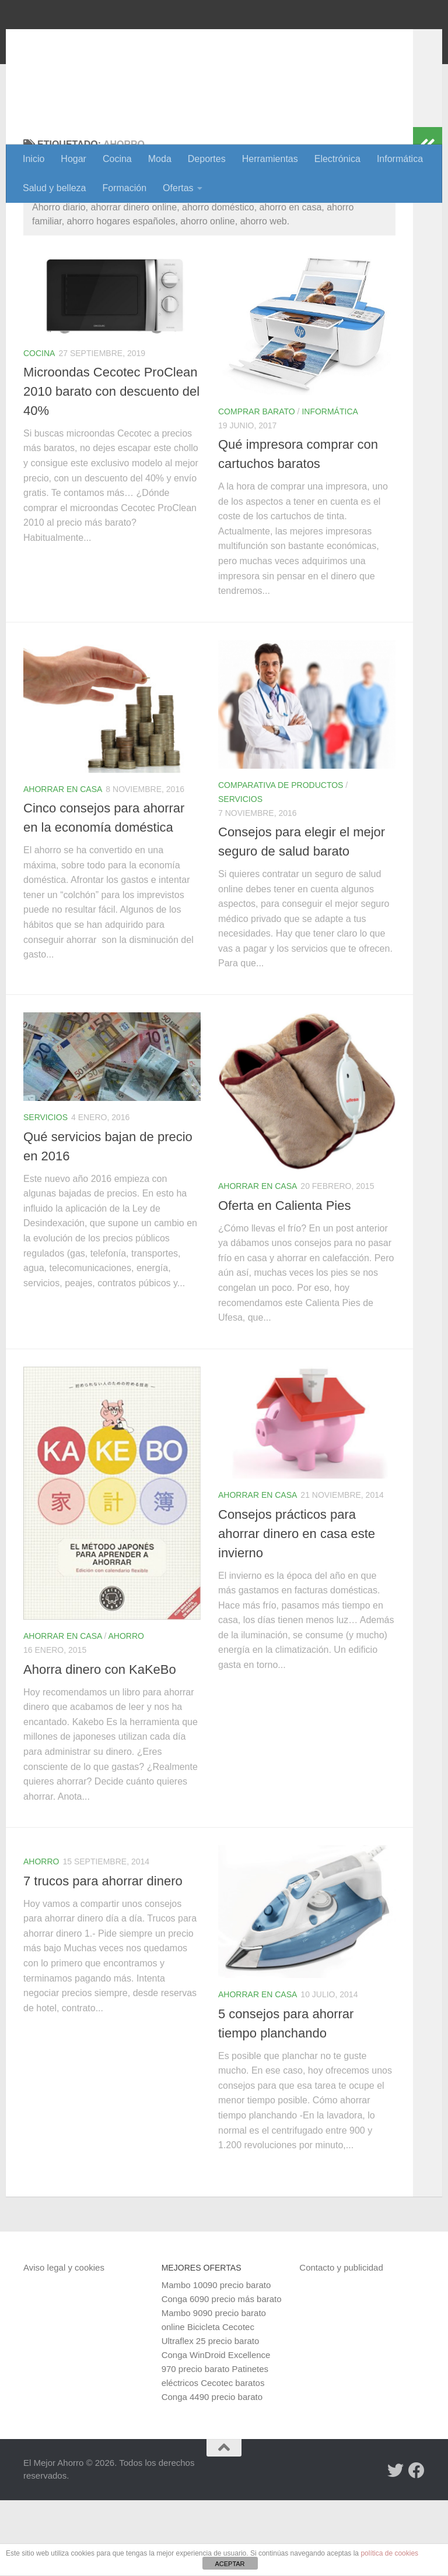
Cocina (117, 159)
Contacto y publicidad (341, 2343)
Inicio (33, 159)
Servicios (240, 874)
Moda (160, 159)
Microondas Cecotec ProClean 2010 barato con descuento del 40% (111, 467)
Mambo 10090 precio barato (216, 2361)
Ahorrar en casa (62, 865)
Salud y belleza (54, 188)
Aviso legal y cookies (63, 2343)
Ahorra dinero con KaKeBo (99, 1745)
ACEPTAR (229, 2563)
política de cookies (389, 2553)
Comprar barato (256, 487)
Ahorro (126, 1711)
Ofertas (178, 188)
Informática (400, 159)
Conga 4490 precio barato (212, 2473)
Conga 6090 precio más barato (222, 2375)
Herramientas (270, 159)
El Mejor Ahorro (112, 40)
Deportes (207, 159)
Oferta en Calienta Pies (284, 1281)
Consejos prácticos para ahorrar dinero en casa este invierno (296, 1609)
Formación (125, 188)
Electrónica (337, 159)
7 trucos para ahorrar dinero (103, 1956)
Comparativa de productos (280, 860)
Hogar (73, 159)
